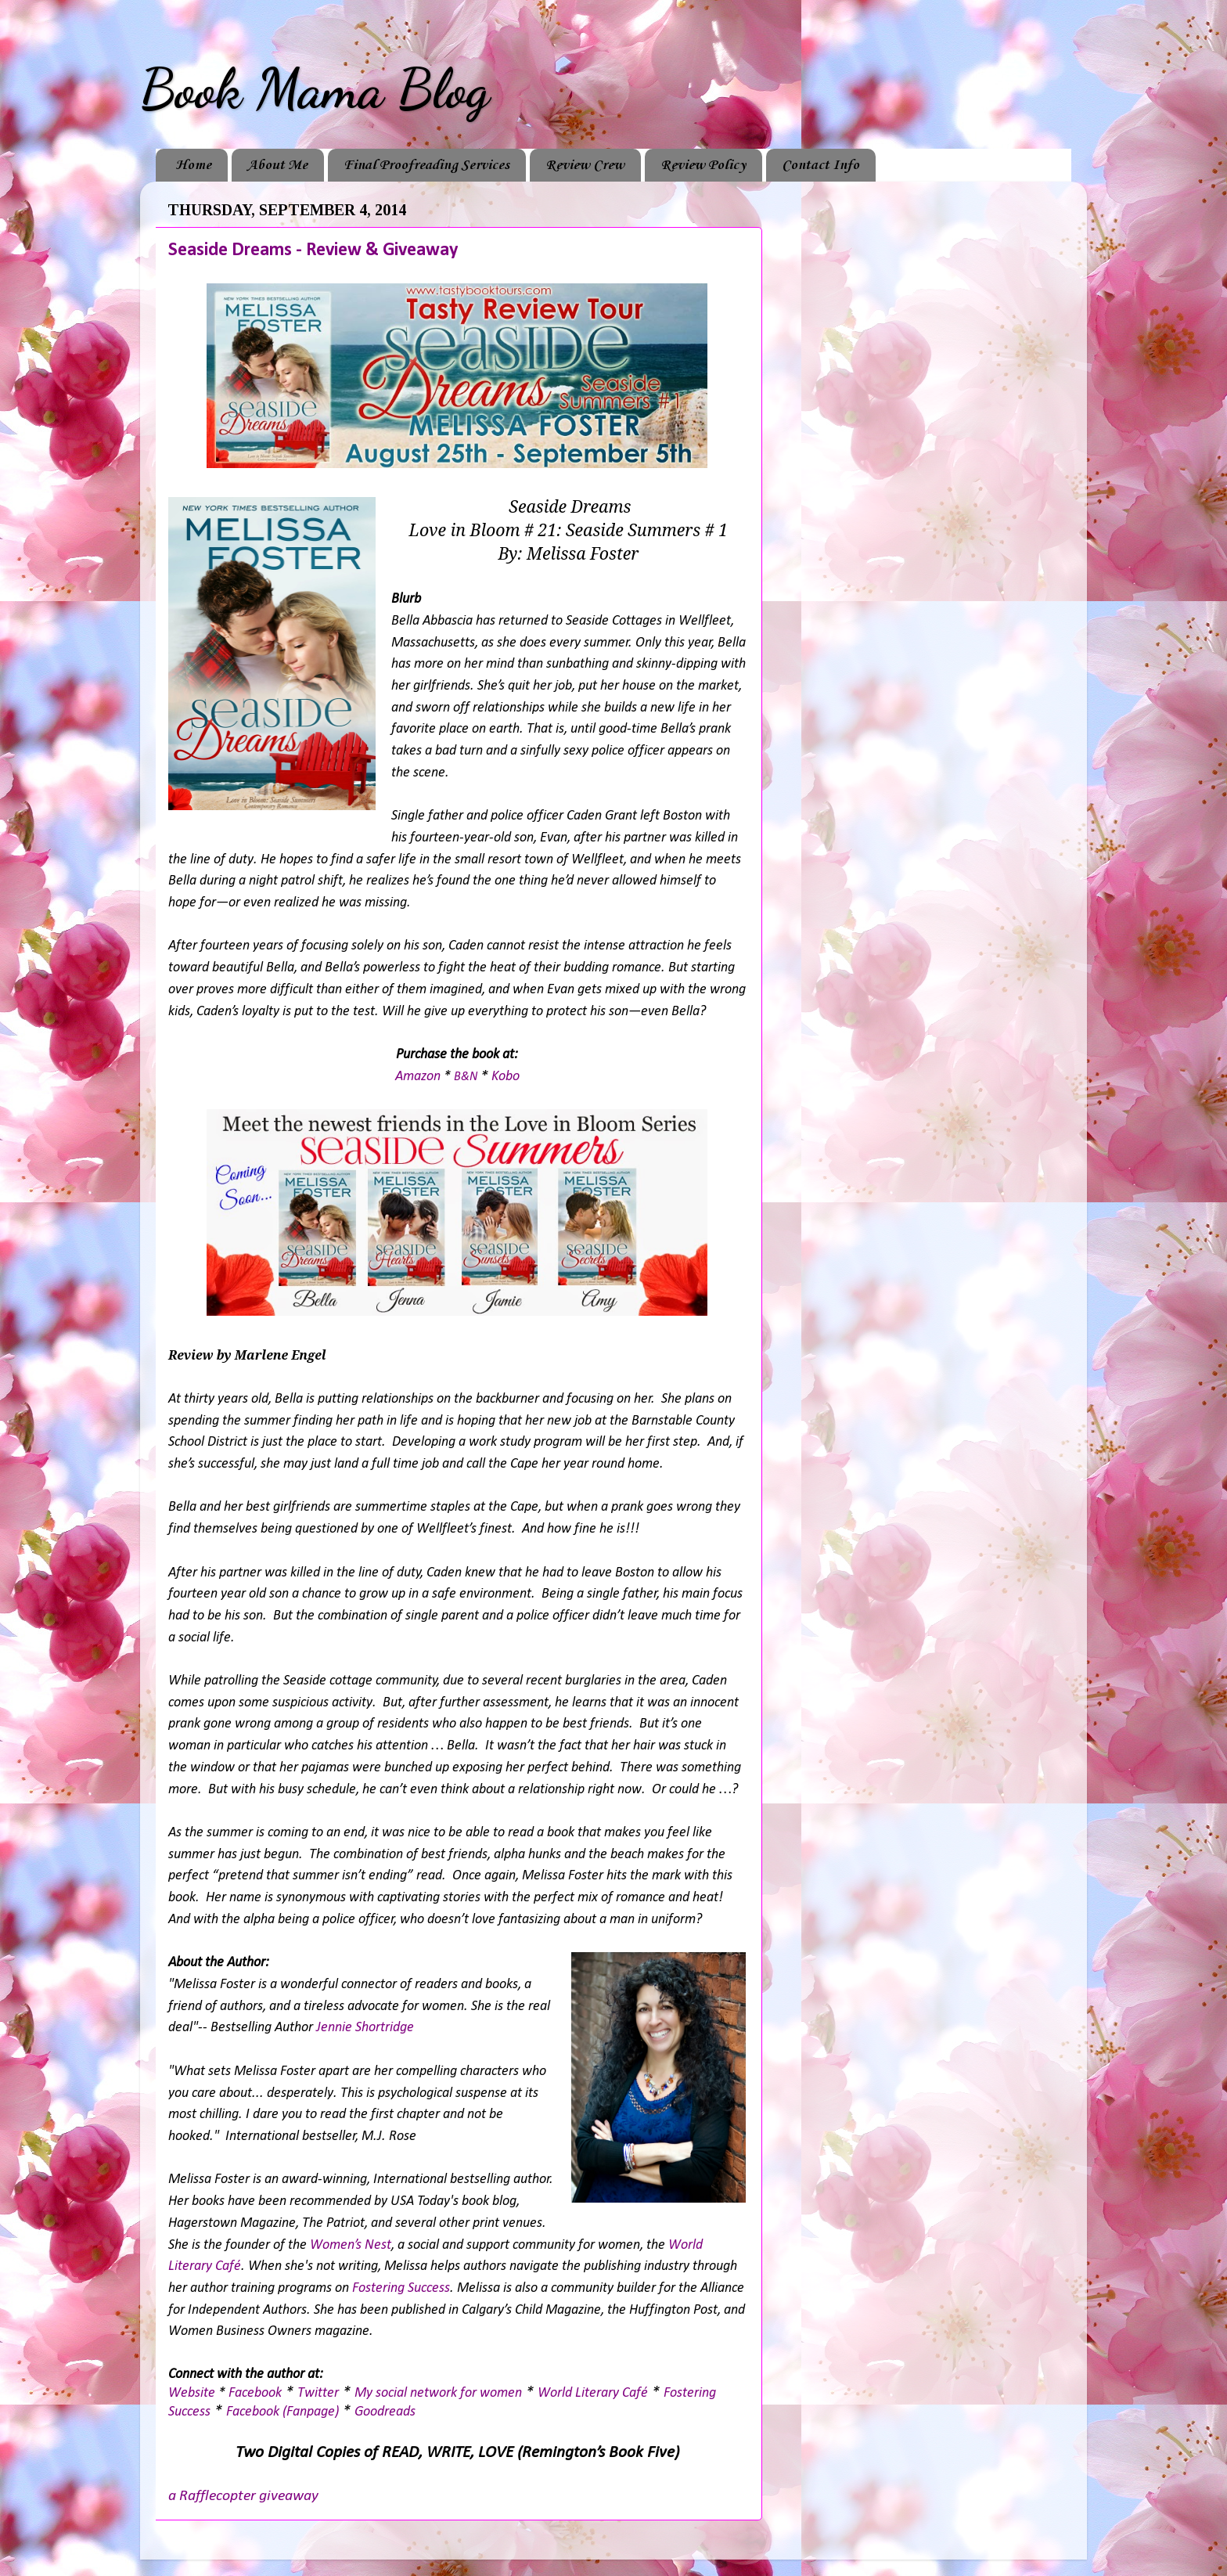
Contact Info (820, 165)
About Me (277, 165)
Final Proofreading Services (426, 165)
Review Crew (584, 165)
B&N (465, 1077)
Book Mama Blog (314, 89)
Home (193, 165)
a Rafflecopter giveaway (243, 2496)
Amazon (418, 1076)
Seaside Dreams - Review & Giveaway (313, 250)
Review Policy (703, 165)
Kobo (505, 1076)
